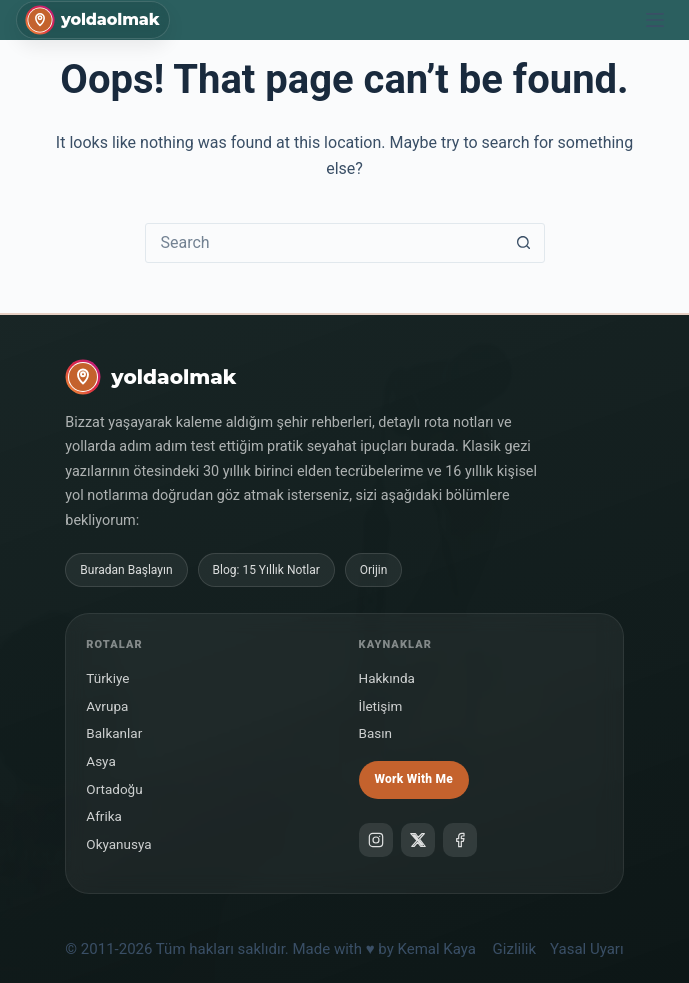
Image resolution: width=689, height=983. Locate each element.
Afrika (104, 816)
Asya (100, 761)
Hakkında (387, 678)
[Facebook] (460, 840)
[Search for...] (325, 243)
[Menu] (655, 20)
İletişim (381, 706)
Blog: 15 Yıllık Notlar (266, 570)
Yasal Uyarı (587, 949)
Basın (376, 733)
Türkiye (107, 678)
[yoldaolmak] (150, 377)
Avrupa (107, 706)
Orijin (374, 570)
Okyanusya (118, 844)
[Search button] (524, 243)
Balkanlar (114, 733)
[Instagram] (376, 840)
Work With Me (414, 779)
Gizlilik (515, 949)
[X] (418, 840)
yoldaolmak (110, 20)
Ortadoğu (114, 789)
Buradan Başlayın (126, 570)
